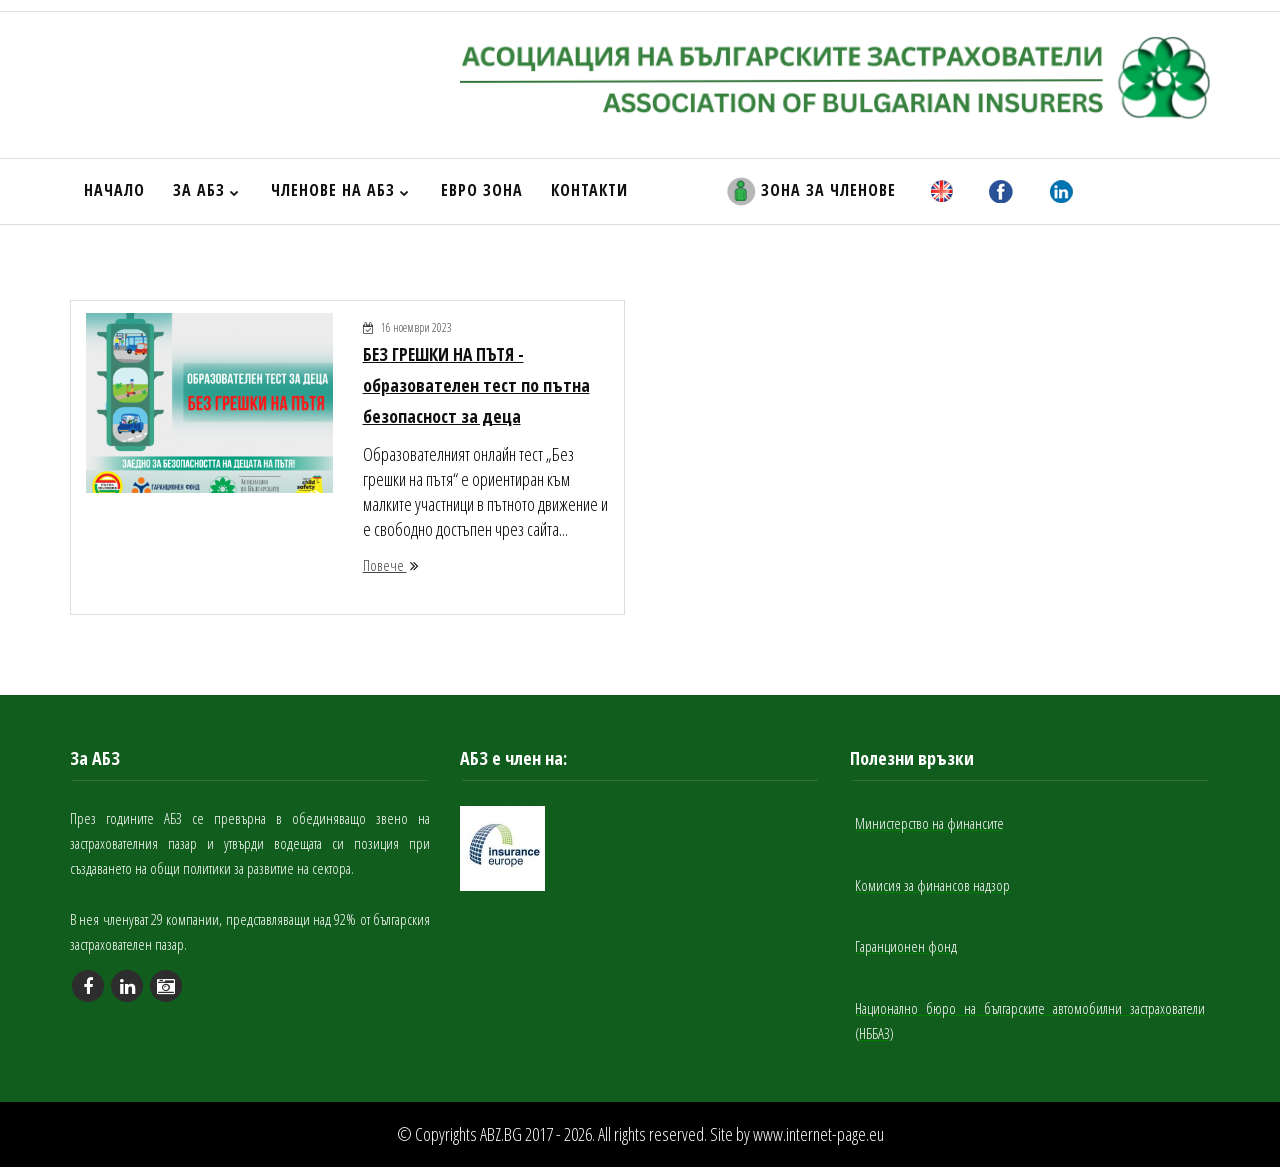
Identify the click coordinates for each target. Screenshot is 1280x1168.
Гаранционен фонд (906, 949)
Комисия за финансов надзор (932, 888)
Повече (391, 568)
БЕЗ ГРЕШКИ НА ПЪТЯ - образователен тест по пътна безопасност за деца (476, 387)
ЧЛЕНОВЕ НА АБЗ (340, 190)
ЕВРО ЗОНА (482, 190)
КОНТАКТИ (589, 190)
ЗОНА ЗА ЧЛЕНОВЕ (811, 191)
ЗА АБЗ (206, 190)
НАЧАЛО (114, 190)
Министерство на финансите (929, 827)
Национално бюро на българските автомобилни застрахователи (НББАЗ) (1030, 1022)
